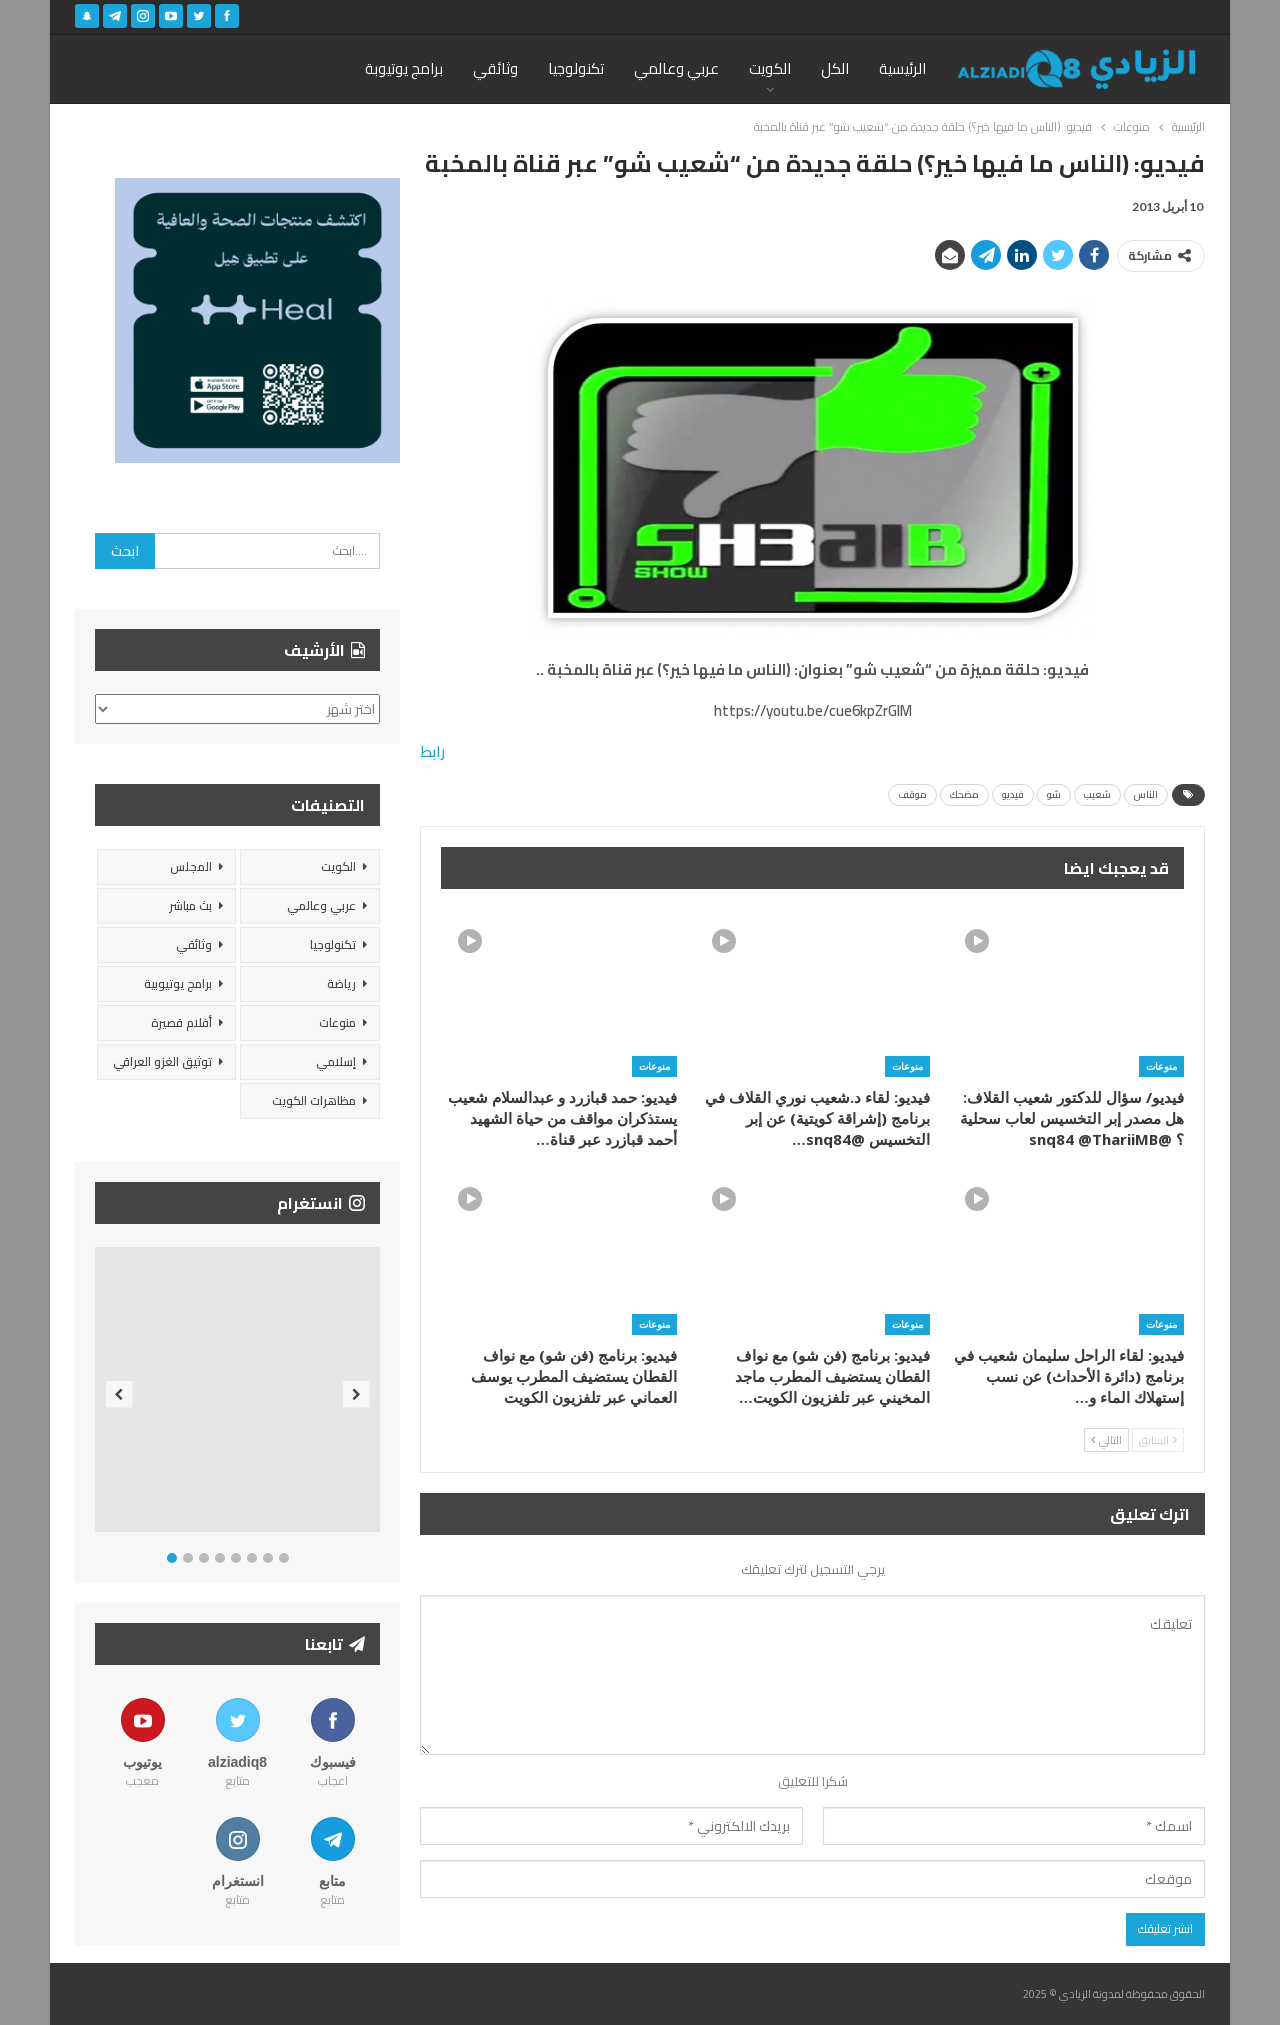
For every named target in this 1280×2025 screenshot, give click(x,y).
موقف (912, 794)
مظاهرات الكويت (314, 1100)
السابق (1158, 1440)
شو (1054, 794)
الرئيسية (902, 68)
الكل (835, 68)
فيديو (1013, 794)
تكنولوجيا (576, 68)
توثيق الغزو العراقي (162, 1061)
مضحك (964, 794)
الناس (1146, 794)
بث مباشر (190, 905)
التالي (1106, 1440)
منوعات (1161, 1066)
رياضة (341, 983)
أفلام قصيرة (181, 1022)
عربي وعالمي (676, 68)
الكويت (770, 68)
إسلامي (336, 1061)
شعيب (1097, 794)
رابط (432, 751)
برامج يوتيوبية (178, 983)
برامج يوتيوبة (404, 68)
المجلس (191, 866)
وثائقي (495, 68)
